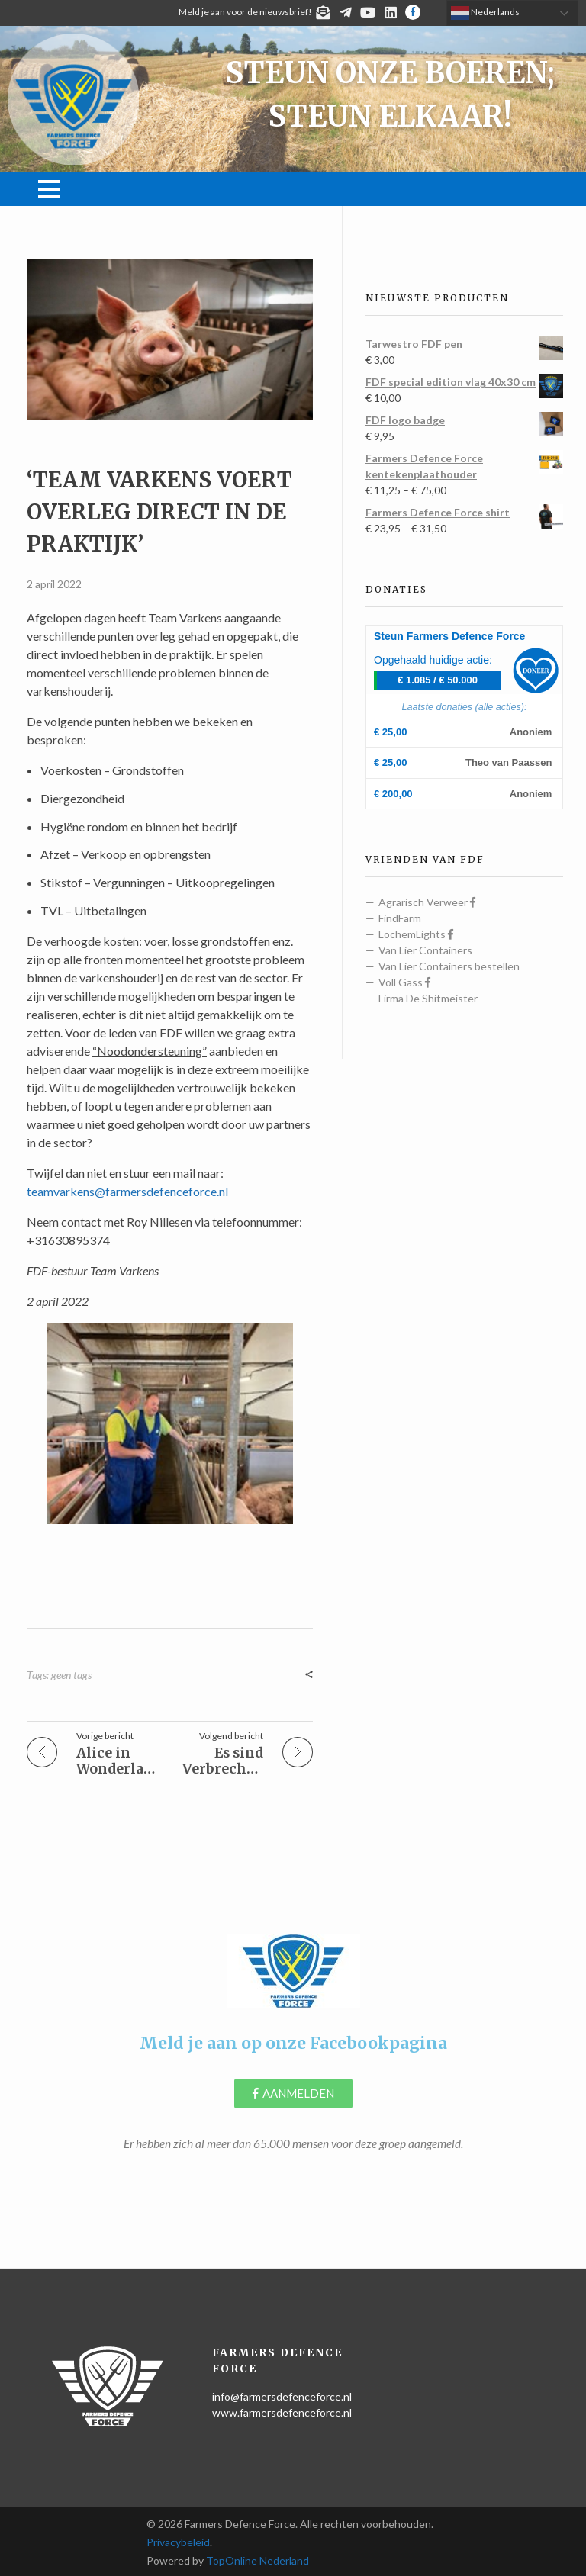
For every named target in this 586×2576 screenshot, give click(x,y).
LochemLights (415, 934)
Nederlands (485, 13)
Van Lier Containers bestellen (449, 966)
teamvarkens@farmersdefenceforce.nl (127, 1191)
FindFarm (399, 918)
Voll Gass (404, 982)
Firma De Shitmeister (428, 998)
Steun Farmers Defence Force (449, 636)
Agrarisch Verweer (426, 902)
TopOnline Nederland (257, 2560)
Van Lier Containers (425, 950)
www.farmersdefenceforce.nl (282, 2412)
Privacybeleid (178, 2542)
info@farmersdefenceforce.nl (282, 2396)
